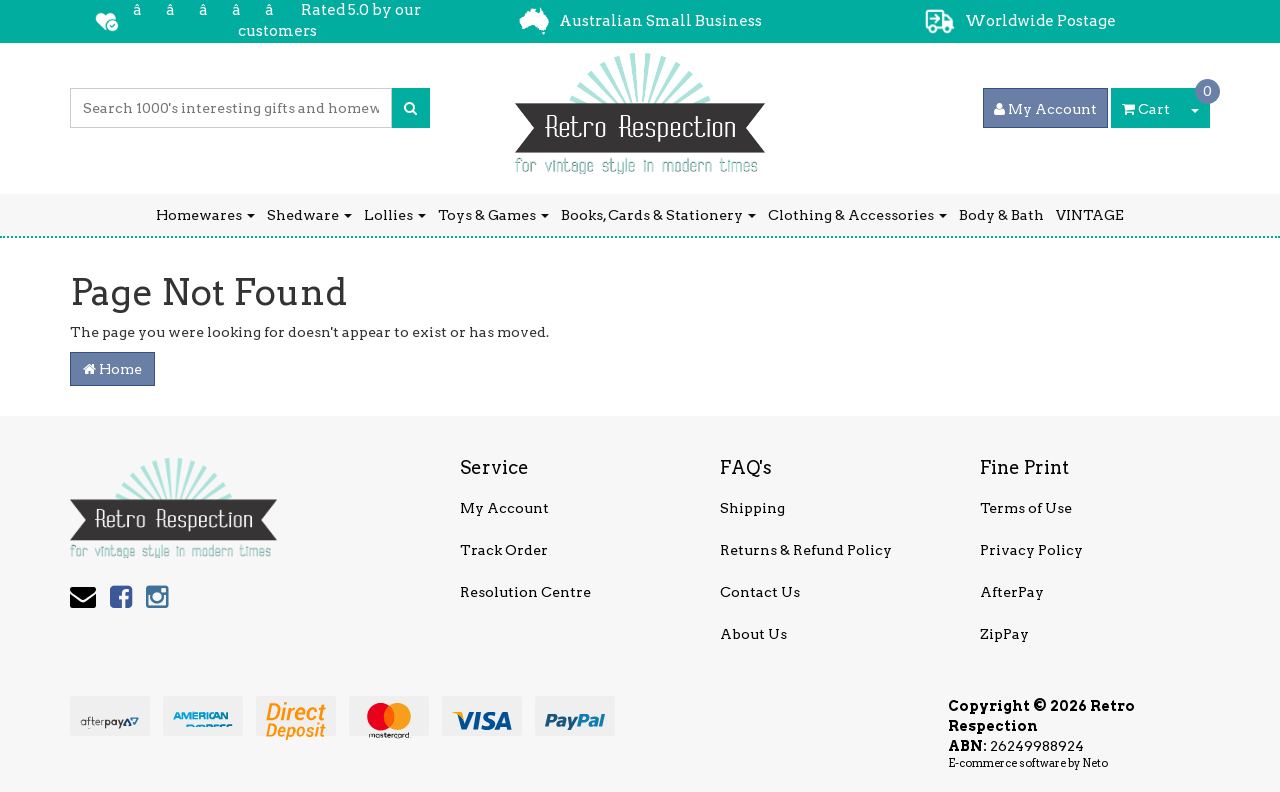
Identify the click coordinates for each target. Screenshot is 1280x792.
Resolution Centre (525, 592)
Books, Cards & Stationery (658, 215)
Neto (1095, 763)
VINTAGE (1090, 215)
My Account (504, 508)
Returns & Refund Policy (806, 550)
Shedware (309, 215)
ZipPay (1004, 634)
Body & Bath (1001, 215)
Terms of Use (1026, 508)
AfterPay (1012, 592)
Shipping (752, 508)
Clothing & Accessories (857, 215)
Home (112, 369)
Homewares (205, 215)
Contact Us (760, 592)
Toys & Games (493, 215)
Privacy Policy (1031, 550)
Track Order (504, 550)
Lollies (395, 215)
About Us (753, 634)
